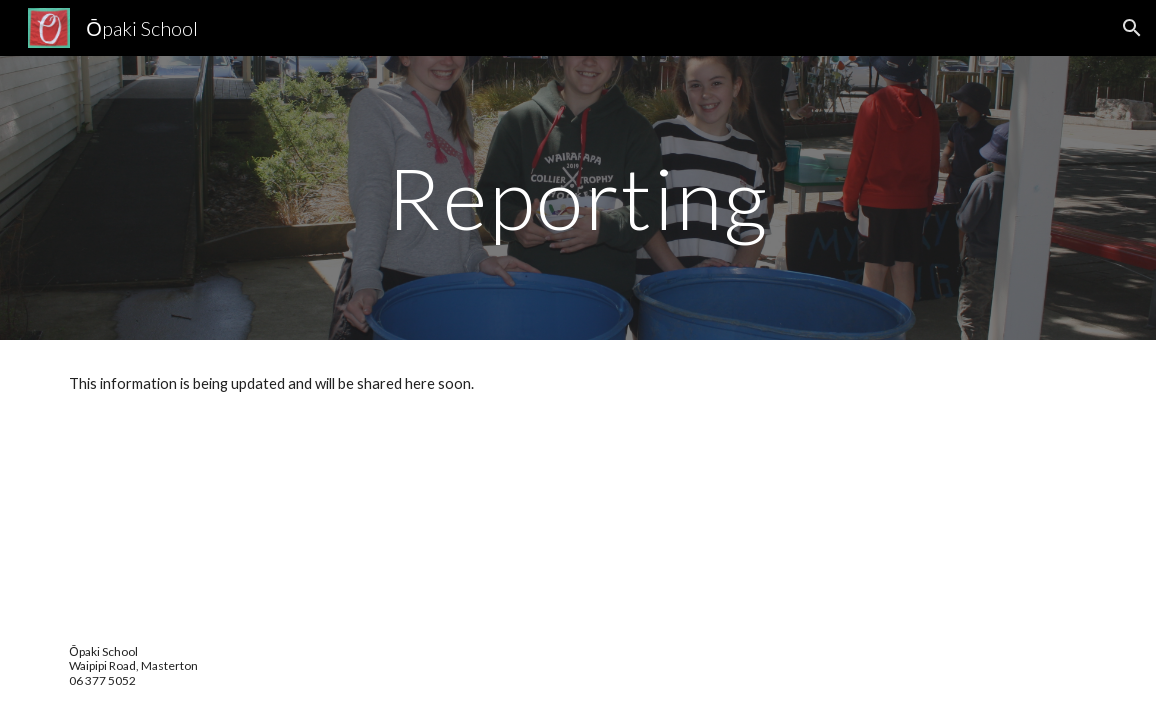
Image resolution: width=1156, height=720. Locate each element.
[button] (1132, 28)
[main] (578, 197)
